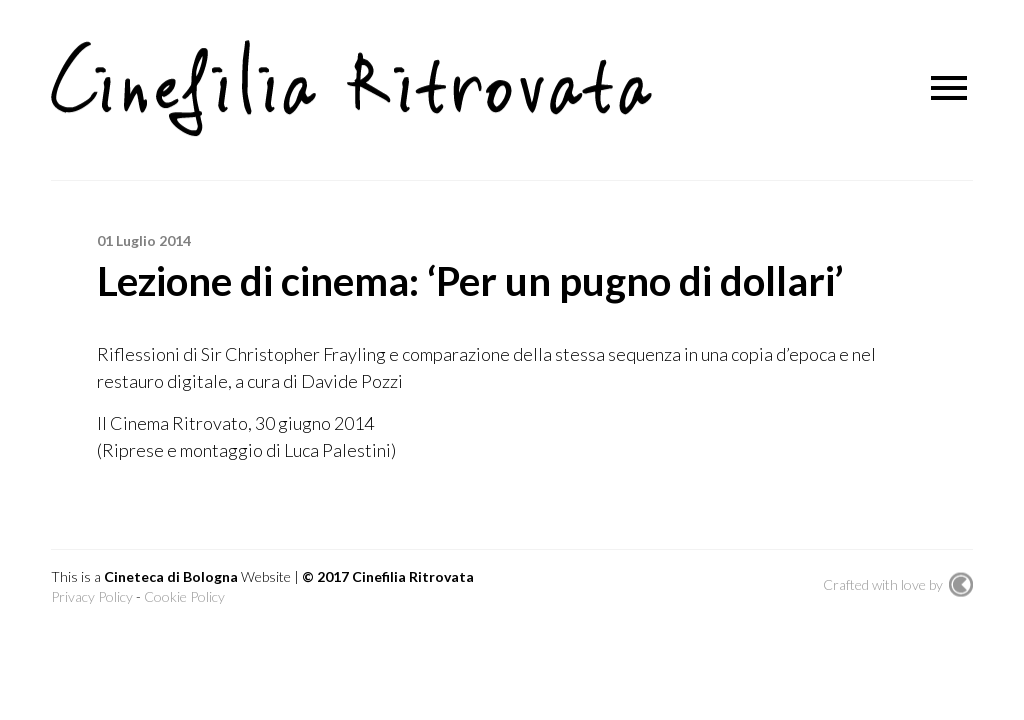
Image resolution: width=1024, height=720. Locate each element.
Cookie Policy (184, 596)
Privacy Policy (92, 596)
